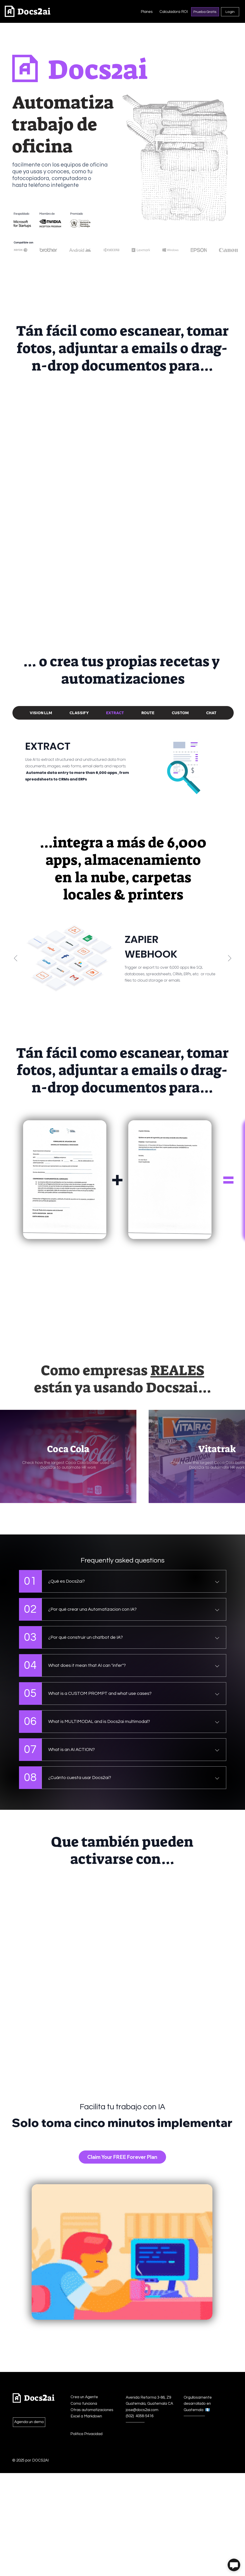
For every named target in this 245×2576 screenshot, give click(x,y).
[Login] (230, 11)
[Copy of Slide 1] (125, 991)
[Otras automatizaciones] (92, 2410)
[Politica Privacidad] (86, 2434)
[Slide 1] (120, 991)
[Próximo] (229, 958)
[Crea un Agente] (95, 2397)
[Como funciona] (95, 2403)
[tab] (41, 713)
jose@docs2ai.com (142, 2410)
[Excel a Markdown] (89, 2416)
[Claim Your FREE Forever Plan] (122, 2157)
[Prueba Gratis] (205, 11)
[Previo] (15, 958)
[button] (29, 2422)
